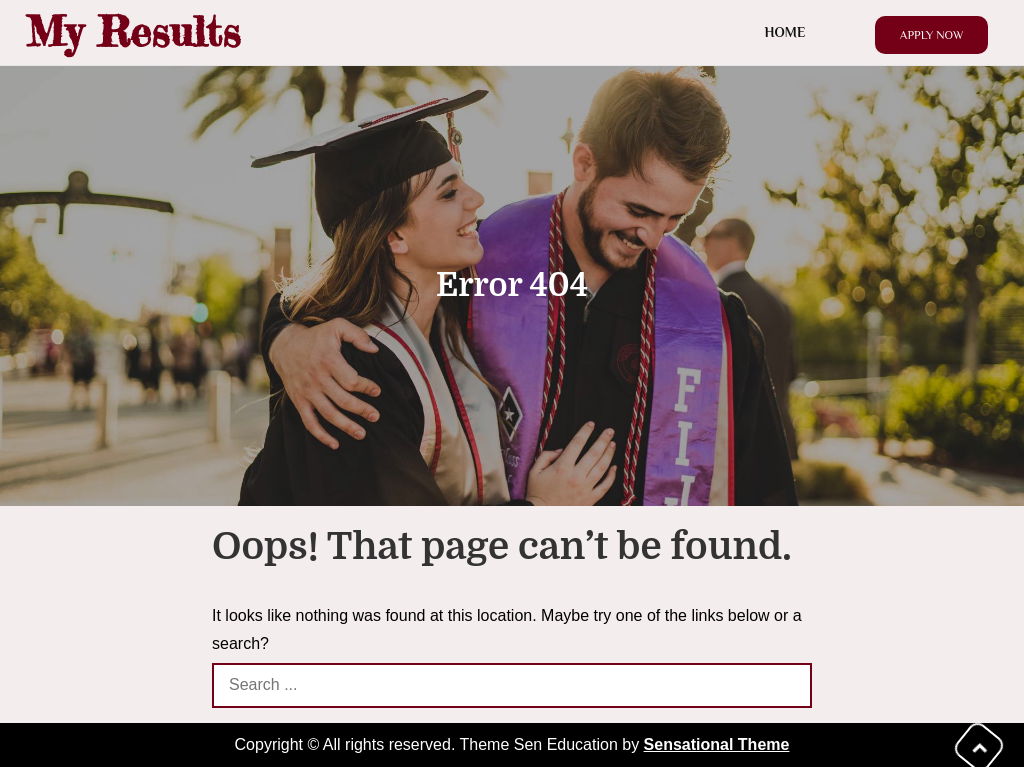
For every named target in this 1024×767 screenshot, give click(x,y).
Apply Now (932, 35)
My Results (133, 31)
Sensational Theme (717, 744)
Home (785, 32)
